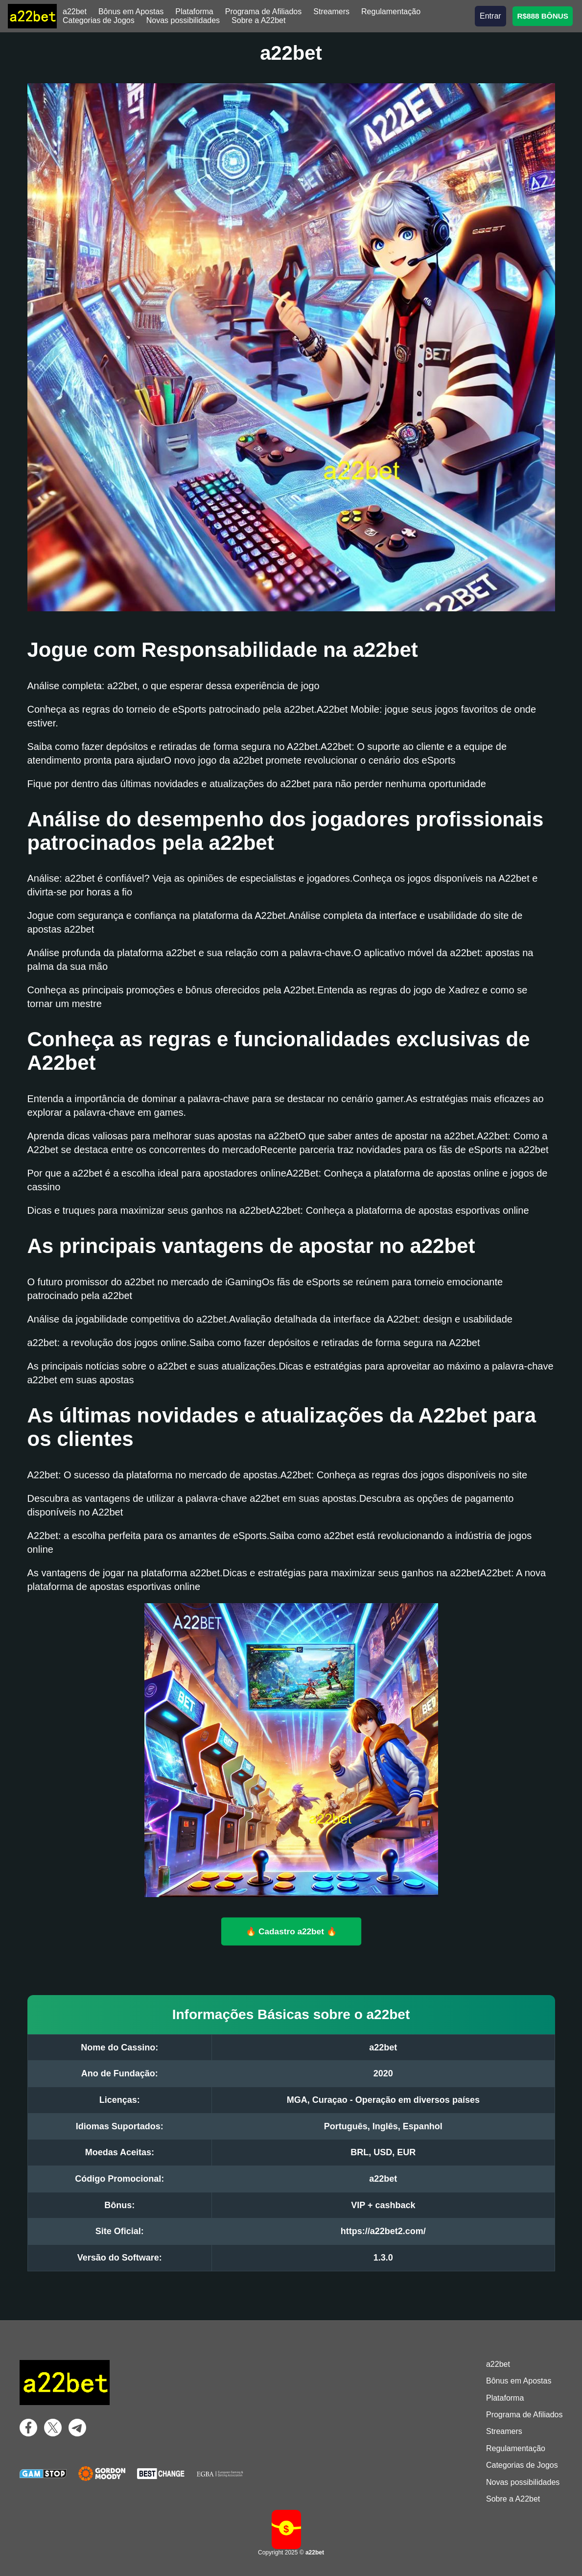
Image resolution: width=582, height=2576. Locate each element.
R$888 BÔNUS (542, 16)
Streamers (331, 11)
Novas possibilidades (183, 20)
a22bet (75, 11)
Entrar (490, 16)
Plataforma (194, 11)
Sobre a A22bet (258, 20)
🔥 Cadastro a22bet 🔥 (290, 1931)
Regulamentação (390, 11)
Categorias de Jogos (99, 20)
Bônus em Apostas (130, 11)
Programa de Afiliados (263, 11)
